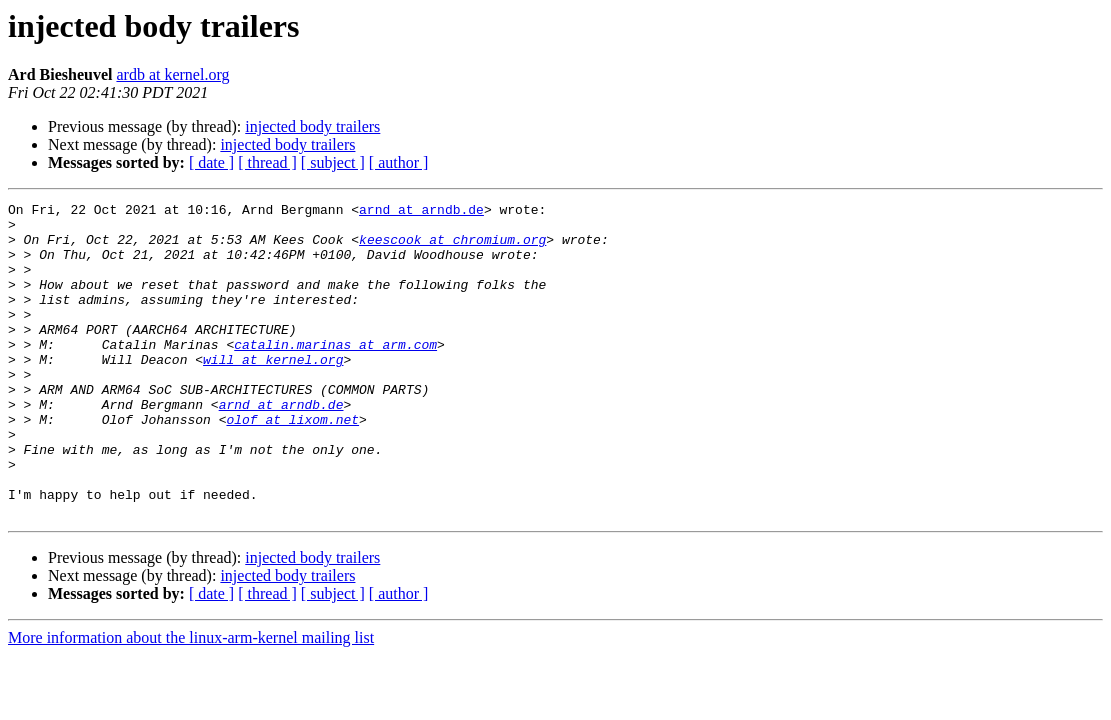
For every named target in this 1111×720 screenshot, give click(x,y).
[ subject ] (333, 162)
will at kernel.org (273, 392)
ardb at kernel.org (172, 74)
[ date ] (211, 162)
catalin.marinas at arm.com (335, 374)
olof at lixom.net (292, 464)
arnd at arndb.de (421, 212)
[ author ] (399, 162)
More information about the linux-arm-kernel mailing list (191, 700)
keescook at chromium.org (452, 248)
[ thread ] (267, 162)
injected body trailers (312, 126)
